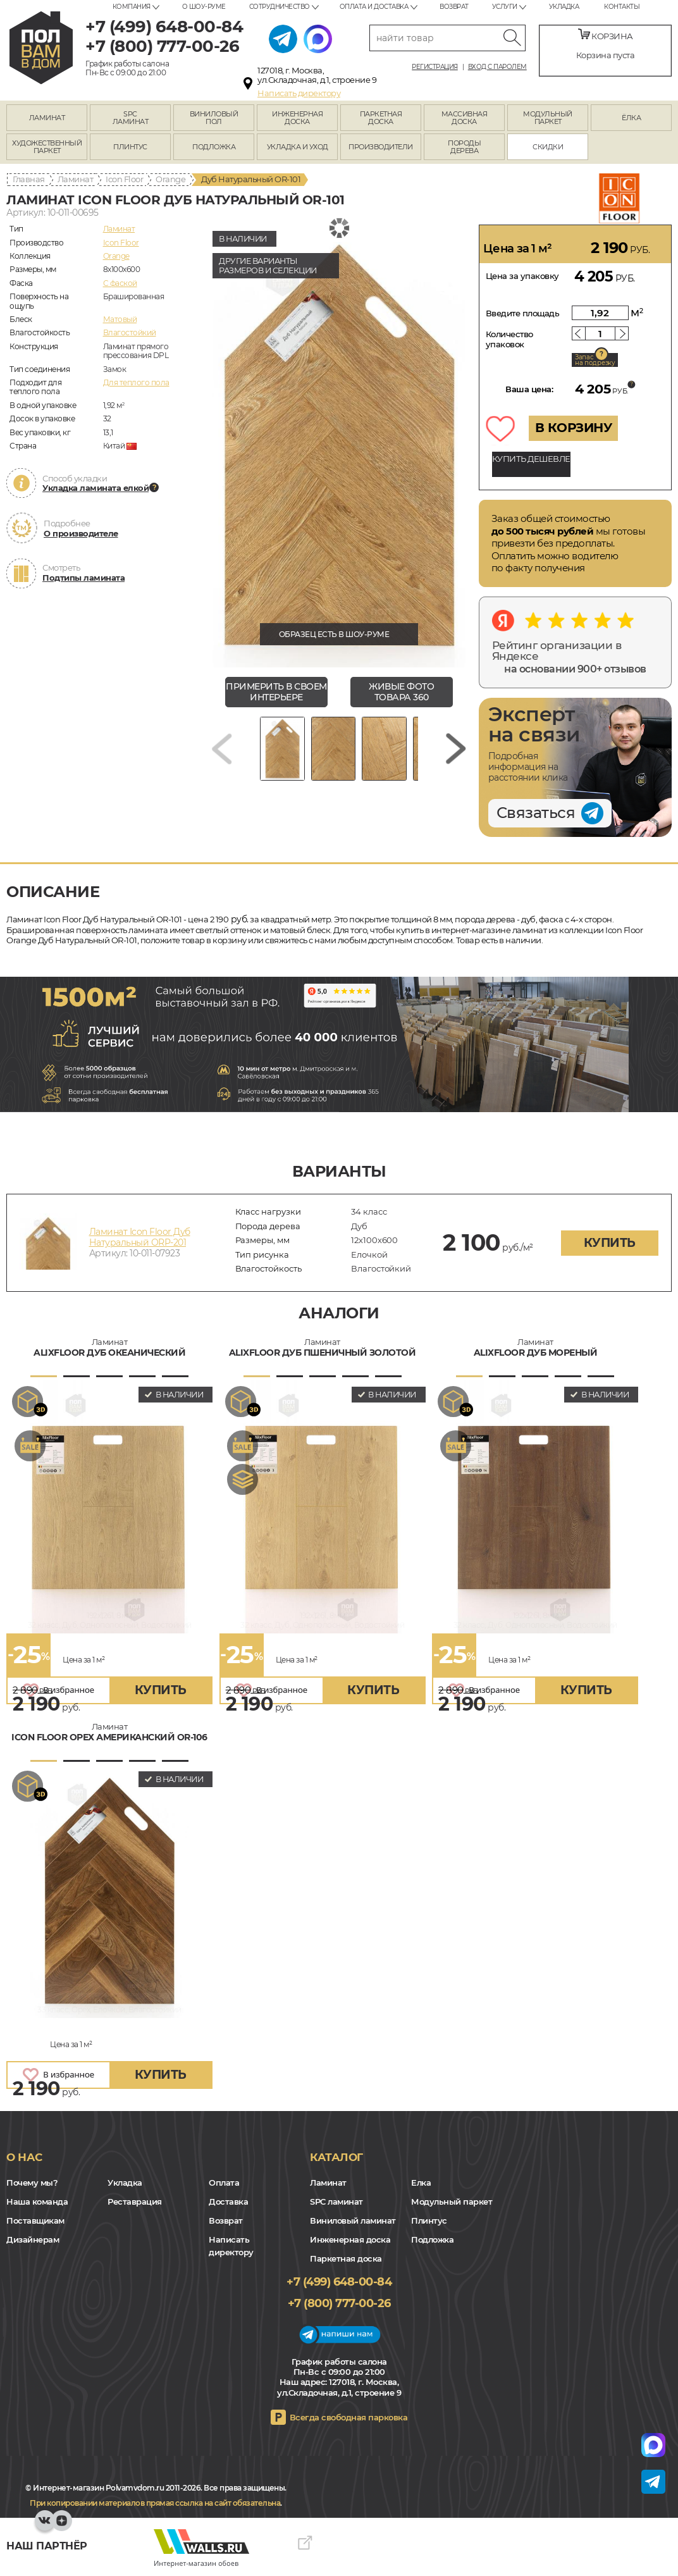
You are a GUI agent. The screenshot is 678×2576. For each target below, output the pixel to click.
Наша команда (37, 2201)
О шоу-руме (204, 7)
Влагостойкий (129, 332)
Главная (29, 179)
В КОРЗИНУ (573, 427)
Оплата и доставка (374, 7)
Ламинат (76, 179)
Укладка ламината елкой (95, 488)
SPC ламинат (336, 2201)
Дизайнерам (32, 2239)
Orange (170, 179)
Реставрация (135, 2201)
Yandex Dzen (61, 2526)
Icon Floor (124, 179)
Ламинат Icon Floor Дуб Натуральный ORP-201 (139, 1237)
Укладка (564, 7)
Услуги (504, 7)
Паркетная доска (346, 2258)
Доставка (228, 2201)
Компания (132, 7)
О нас (24, 2157)
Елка (421, 2182)
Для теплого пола (136, 382)
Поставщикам (35, 2220)
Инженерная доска (350, 2239)
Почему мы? (32, 2182)
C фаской (120, 283)
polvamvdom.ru (41, 47)
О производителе (81, 533)
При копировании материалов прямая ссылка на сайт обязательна (155, 2503)
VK (45, 2526)
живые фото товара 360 (401, 692)
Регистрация (435, 67)
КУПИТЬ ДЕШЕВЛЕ (531, 459)
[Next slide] (456, 753)
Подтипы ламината (83, 578)
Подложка (432, 2239)
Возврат (454, 7)
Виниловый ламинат (353, 2220)
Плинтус (429, 2220)
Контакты (621, 7)
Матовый (120, 319)
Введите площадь (523, 313)
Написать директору (298, 93)
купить (610, 1242)
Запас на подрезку (595, 360)
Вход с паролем (497, 67)
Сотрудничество (279, 7)
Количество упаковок (509, 339)
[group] (339, 446)
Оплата (224, 2182)
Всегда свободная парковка (349, 2417)
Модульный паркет (451, 2201)
